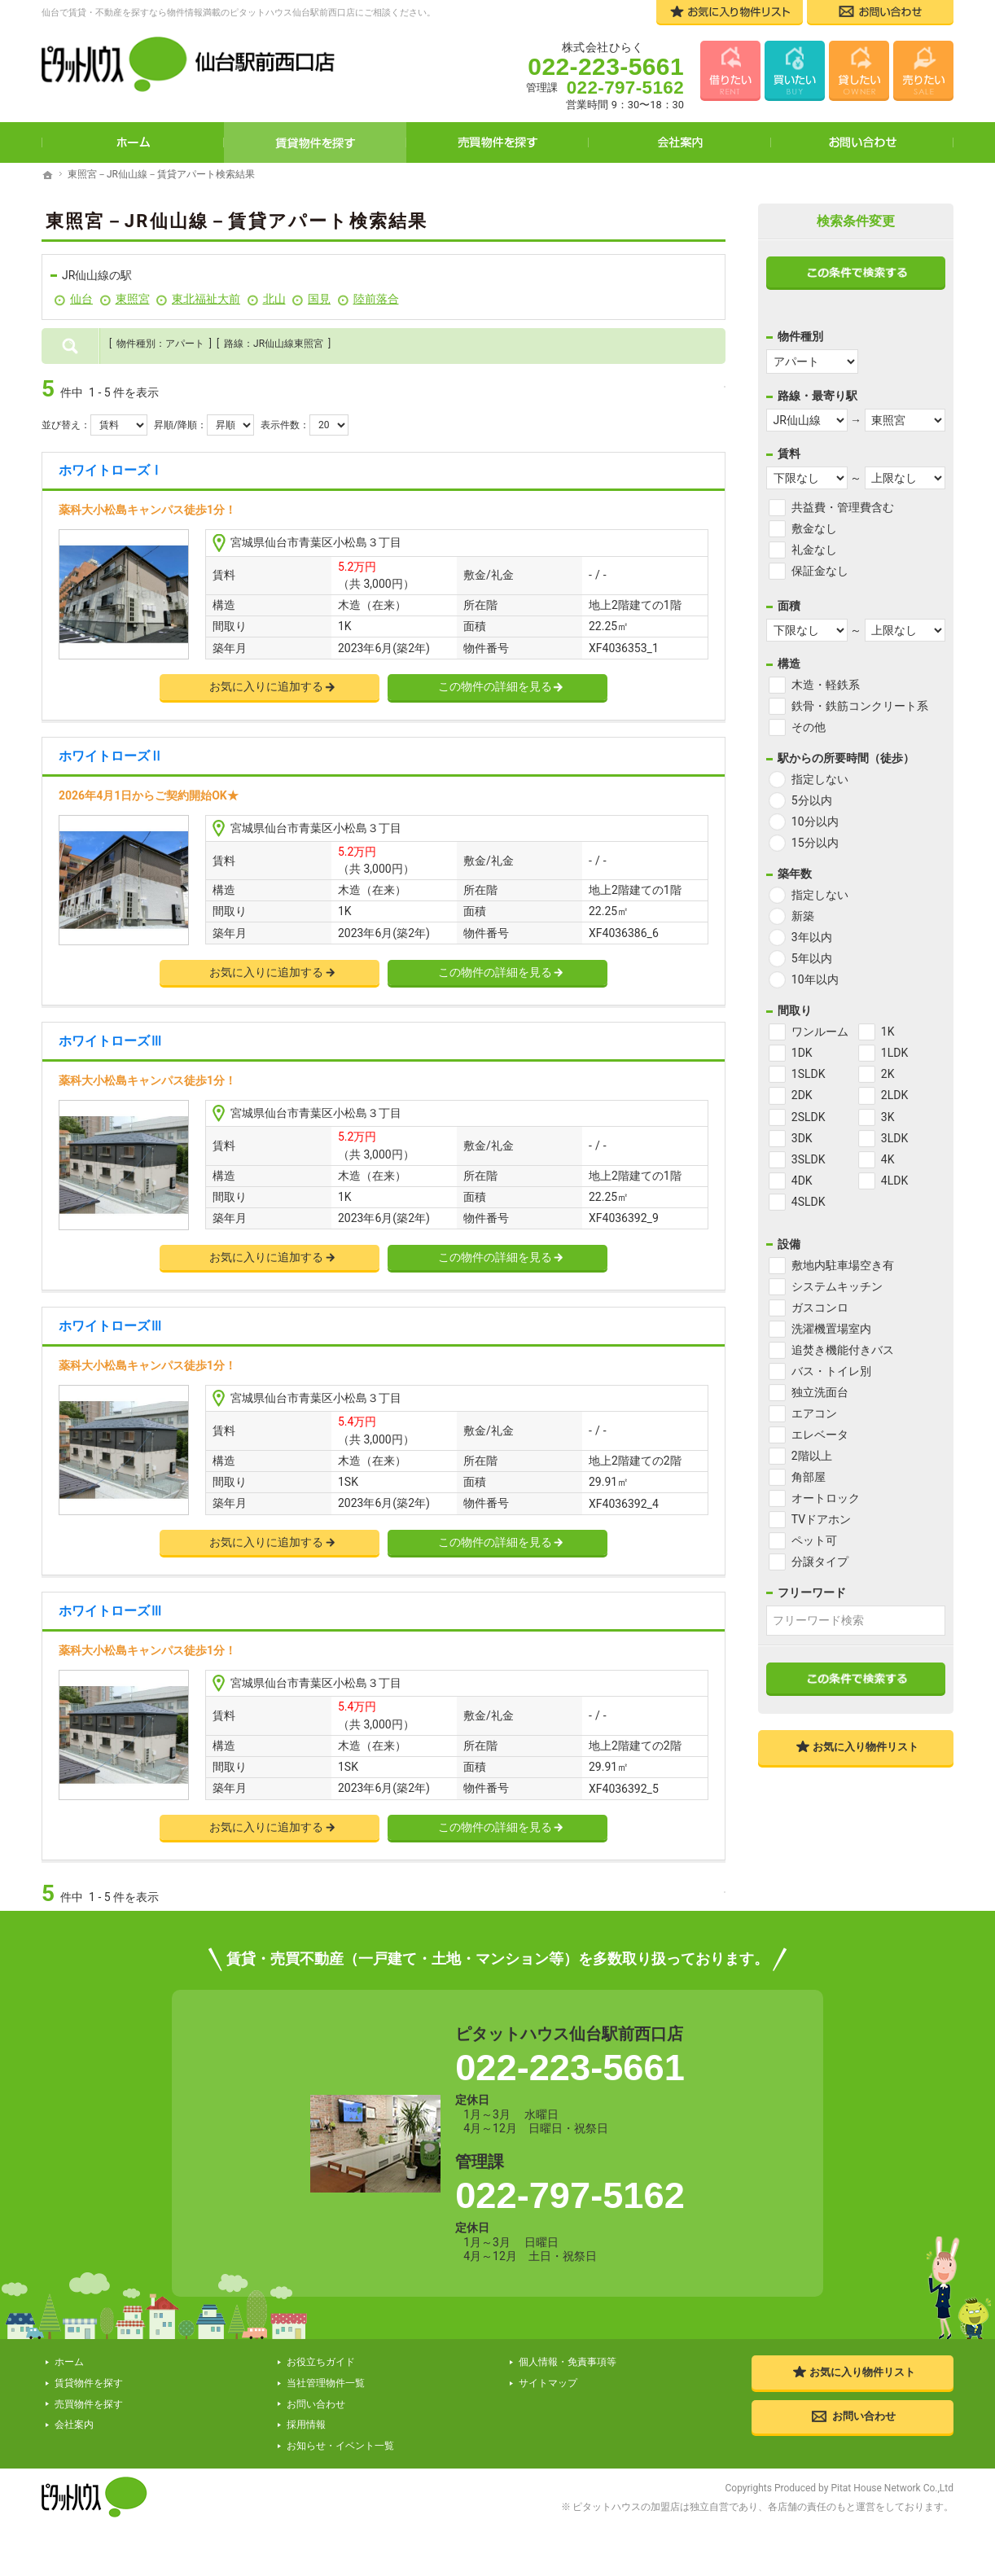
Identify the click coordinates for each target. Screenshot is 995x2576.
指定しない (819, 779)
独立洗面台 (819, 1392)
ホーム (133, 142)
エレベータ (819, 1434)
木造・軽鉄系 (825, 684)
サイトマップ (548, 2384)
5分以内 (811, 800)
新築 (802, 915)
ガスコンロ (819, 1307)
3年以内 (811, 937)
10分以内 (815, 821)
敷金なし (814, 528)
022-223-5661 (570, 2069)
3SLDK (808, 1159)
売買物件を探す (497, 142)
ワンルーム (819, 1031)
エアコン (814, 1413)
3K (888, 1117)
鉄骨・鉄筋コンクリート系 (859, 705)
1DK (802, 1052)
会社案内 (680, 142)
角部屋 (808, 1476)
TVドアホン (821, 1519)
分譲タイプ (819, 1561)
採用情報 (306, 2426)
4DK (802, 1180)
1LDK (894, 1052)
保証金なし (819, 570)
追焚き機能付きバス (842, 1349)
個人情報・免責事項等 (567, 2364)
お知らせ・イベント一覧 (340, 2447)
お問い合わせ (862, 142)
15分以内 (815, 842)
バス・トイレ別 (831, 1371)
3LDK (894, 1138)
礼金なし (814, 549)
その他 (808, 727)
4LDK (894, 1180)
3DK (802, 1138)
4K (888, 1159)
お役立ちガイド (321, 2364)
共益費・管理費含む (842, 507)
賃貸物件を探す (315, 142)
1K (888, 1031)
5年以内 (811, 958)
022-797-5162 (570, 2197)
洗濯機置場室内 (831, 1328)
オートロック (825, 1498)
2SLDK (808, 1117)
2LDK (894, 1095)
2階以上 (811, 1455)
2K (888, 1073)
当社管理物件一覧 (326, 2384)
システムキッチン (837, 1286)
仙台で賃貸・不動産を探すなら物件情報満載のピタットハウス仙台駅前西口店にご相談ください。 (239, 12)
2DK (802, 1095)
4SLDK (808, 1201)
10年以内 (815, 979)
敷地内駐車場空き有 (842, 1265)
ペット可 (814, 1540)
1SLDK (808, 1073)
